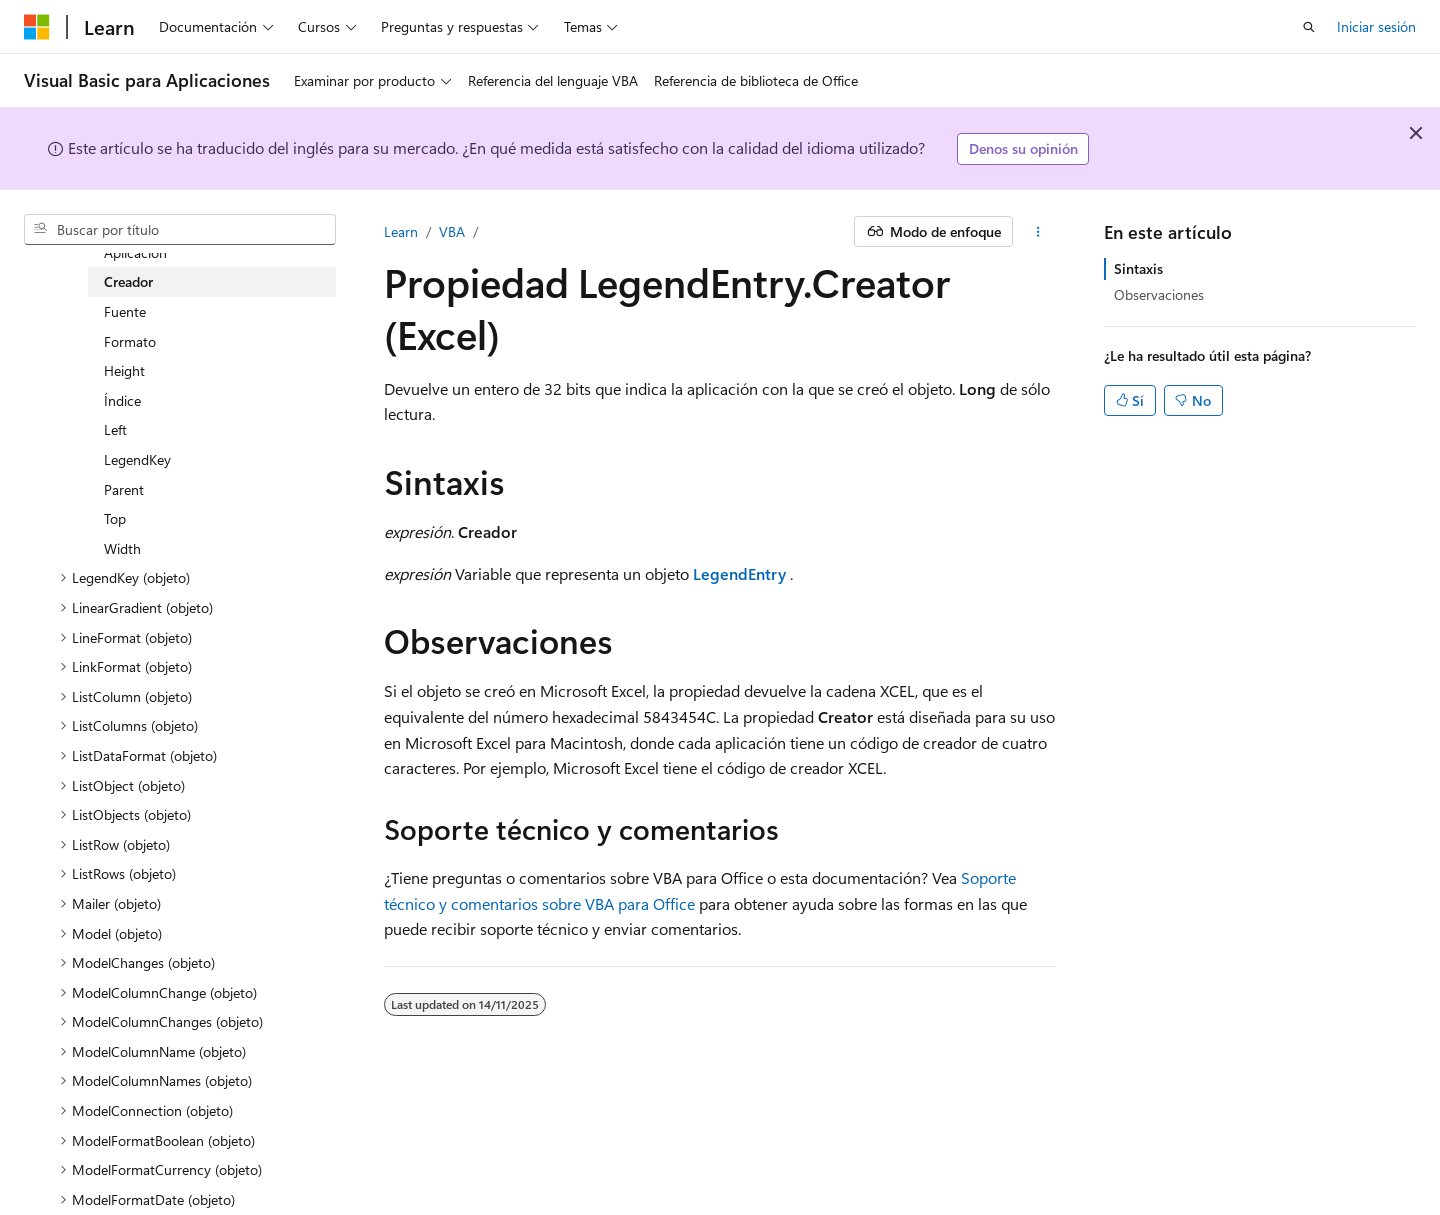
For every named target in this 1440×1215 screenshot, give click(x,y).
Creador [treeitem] (128, 281)
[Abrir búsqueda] (1309, 27)
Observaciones (1159, 294)
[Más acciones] (1038, 232)
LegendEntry (739, 573)
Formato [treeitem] (130, 341)
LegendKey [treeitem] (137, 459)
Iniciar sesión (1376, 26)
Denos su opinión (1023, 148)
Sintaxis (1138, 268)
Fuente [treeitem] (125, 311)
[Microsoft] (37, 27)
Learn (401, 231)
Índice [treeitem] (122, 400)
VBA (452, 231)
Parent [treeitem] (124, 489)
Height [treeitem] (124, 370)
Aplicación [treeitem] (135, 252)
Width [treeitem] (122, 548)
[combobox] (180, 230)
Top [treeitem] (115, 518)
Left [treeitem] (115, 429)
